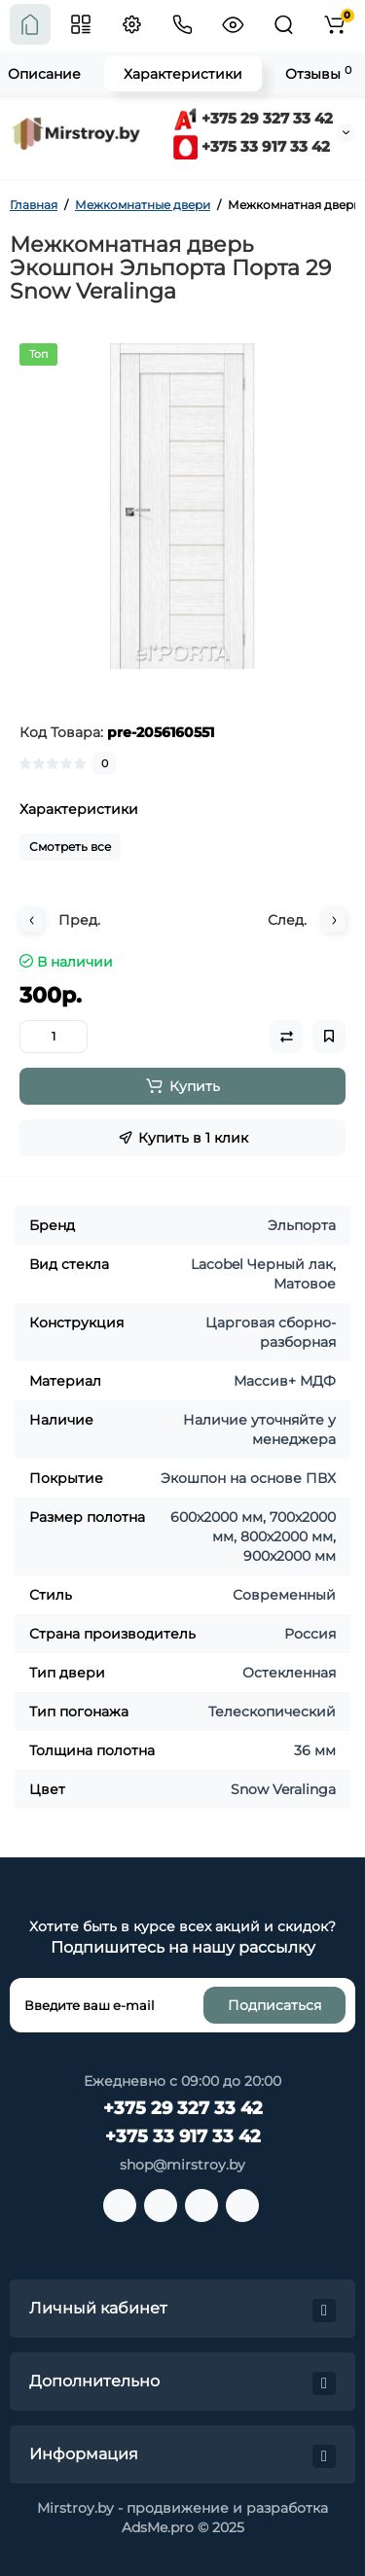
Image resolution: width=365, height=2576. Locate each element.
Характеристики (183, 74)
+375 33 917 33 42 (251, 146)
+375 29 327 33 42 (253, 118)
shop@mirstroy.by (182, 2164)
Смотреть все (70, 846)
